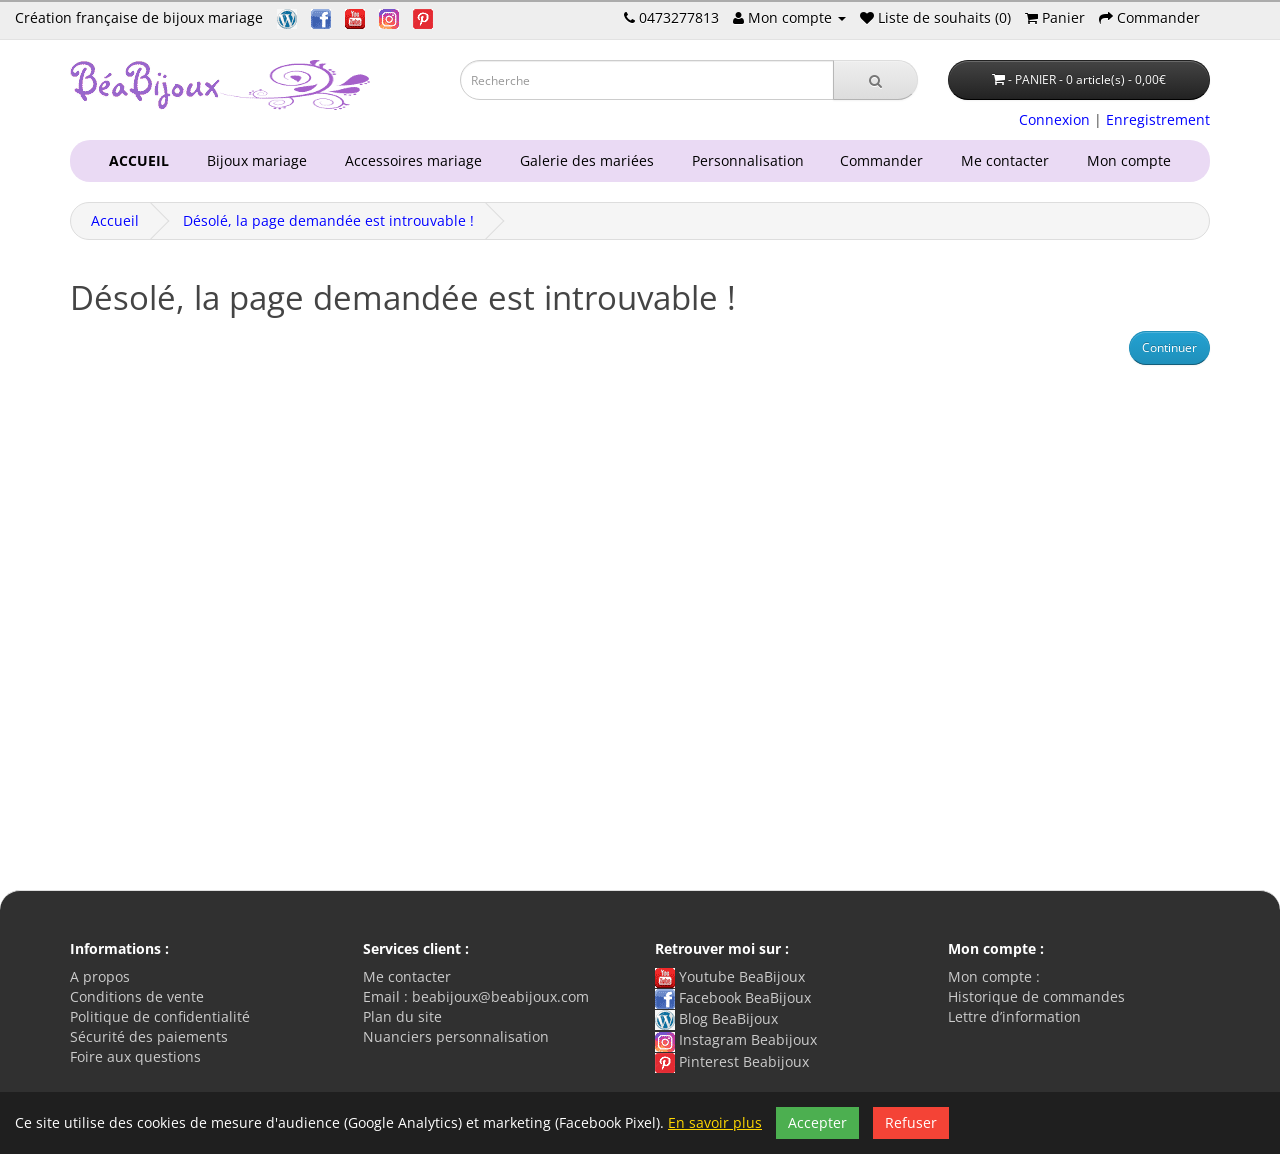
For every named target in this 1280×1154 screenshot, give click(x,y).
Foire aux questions (135, 1056)
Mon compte (1133, 160)
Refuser (911, 1122)
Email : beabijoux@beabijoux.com (476, 996)
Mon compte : (994, 976)
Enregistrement (1158, 119)
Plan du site (402, 1016)
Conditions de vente (137, 996)
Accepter (817, 1122)
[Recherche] (875, 80)
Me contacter (1009, 160)
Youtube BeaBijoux (730, 976)
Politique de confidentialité (160, 1016)
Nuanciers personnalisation (456, 1036)
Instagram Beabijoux (736, 1039)
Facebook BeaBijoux (733, 997)
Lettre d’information (1014, 1016)
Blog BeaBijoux (716, 1018)
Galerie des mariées (583, 160)
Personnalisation (744, 160)
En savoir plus (715, 1122)
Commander (885, 160)
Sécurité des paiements (149, 1036)
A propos (100, 976)
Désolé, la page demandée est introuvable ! (328, 220)
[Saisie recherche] (647, 80)
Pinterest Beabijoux (732, 1061)
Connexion (1054, 119)
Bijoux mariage (253, 160)
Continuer (1169, 347)
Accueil (115, 220)
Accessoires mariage (409, 160)
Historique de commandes (1036, 996)
